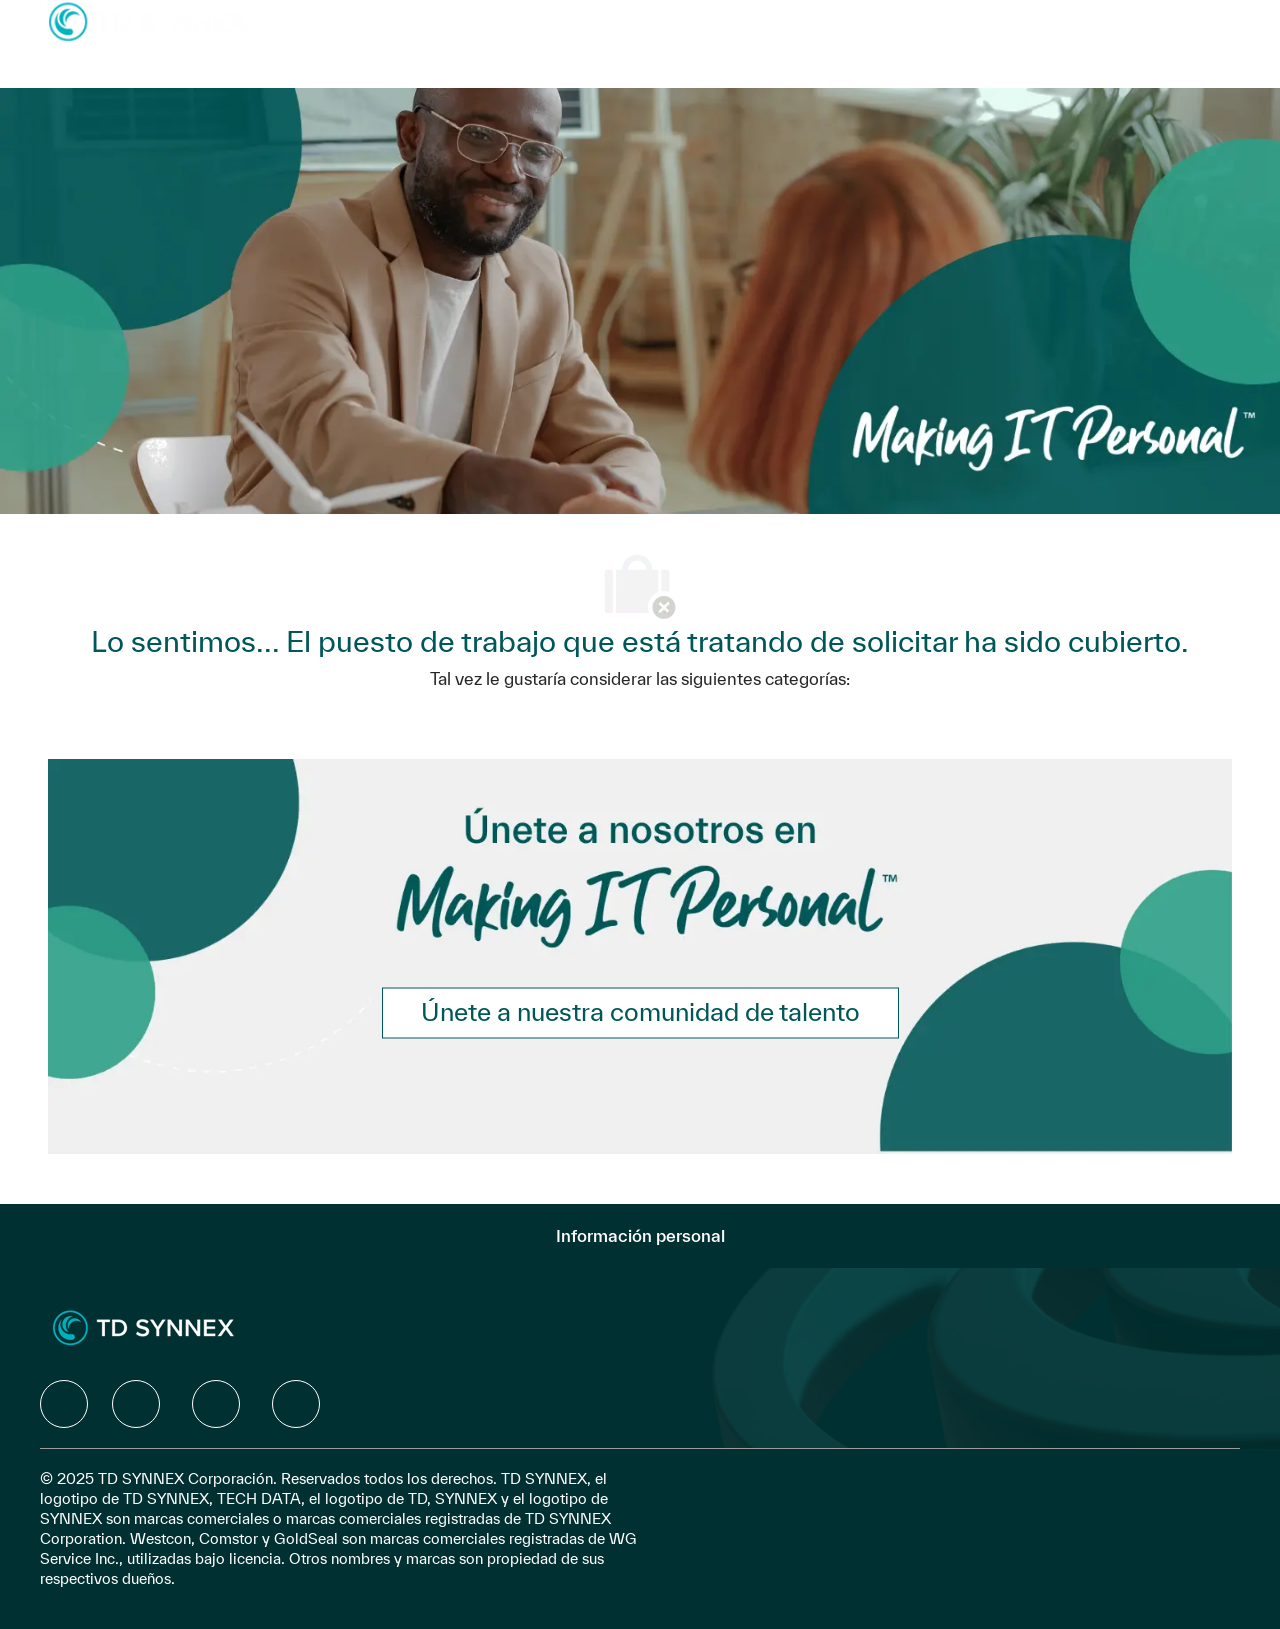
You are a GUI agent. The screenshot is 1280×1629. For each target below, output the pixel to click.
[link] (640, 1012)
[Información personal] (640, 1236)
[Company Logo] (148, 20)
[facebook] (64, 1404)
